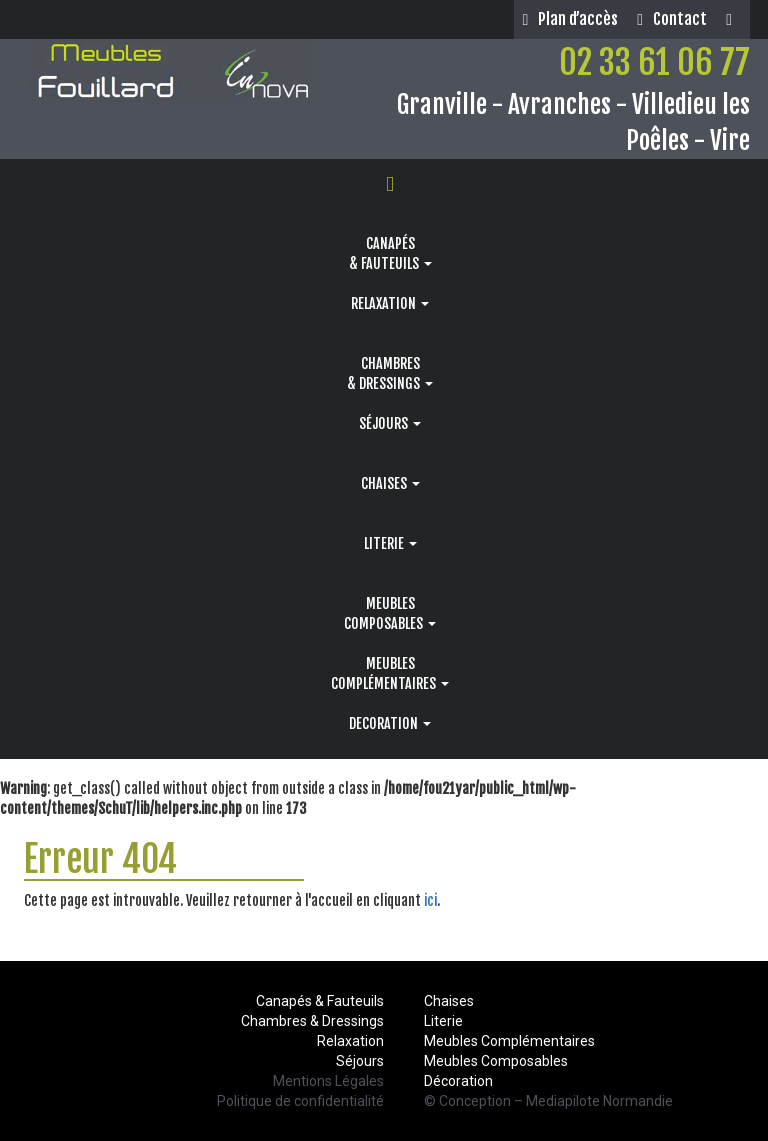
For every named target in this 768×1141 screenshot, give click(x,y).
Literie (443, 1021)
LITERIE (390, 543)
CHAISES (390, 483)
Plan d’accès (570, 19)
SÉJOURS (390, 423)
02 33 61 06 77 (654, 62)
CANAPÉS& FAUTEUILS (390, 253)
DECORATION (390, 723)
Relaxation (350, 1041)
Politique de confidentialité (300, 1101)
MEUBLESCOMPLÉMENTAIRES (390, 673)
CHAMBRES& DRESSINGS (390, 373)
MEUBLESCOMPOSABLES (390, 613)
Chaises (449, 1001)
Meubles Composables (496, 1061)
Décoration (458, 1081)
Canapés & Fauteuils (320, 1001)
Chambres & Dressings (312, 1021)
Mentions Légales (328, 1081)
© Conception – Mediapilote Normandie (548, 1101)
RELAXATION (390, 303)
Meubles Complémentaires (509, 1041)
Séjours (360, 1061)
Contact (672, 19)
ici (430, 900)
